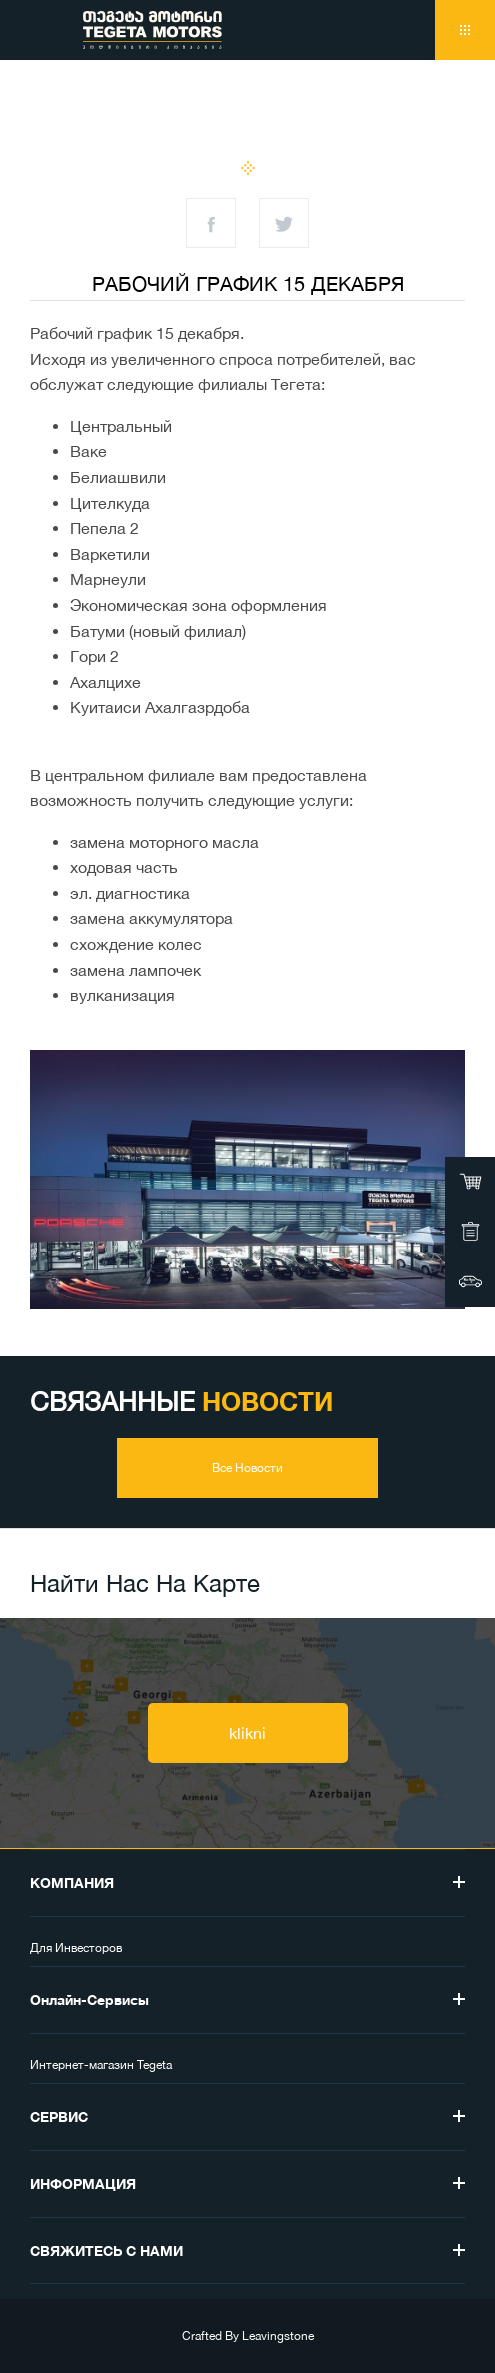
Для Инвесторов (76, 1948)
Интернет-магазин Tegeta (101, 2065)
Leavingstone (278, 2336)
